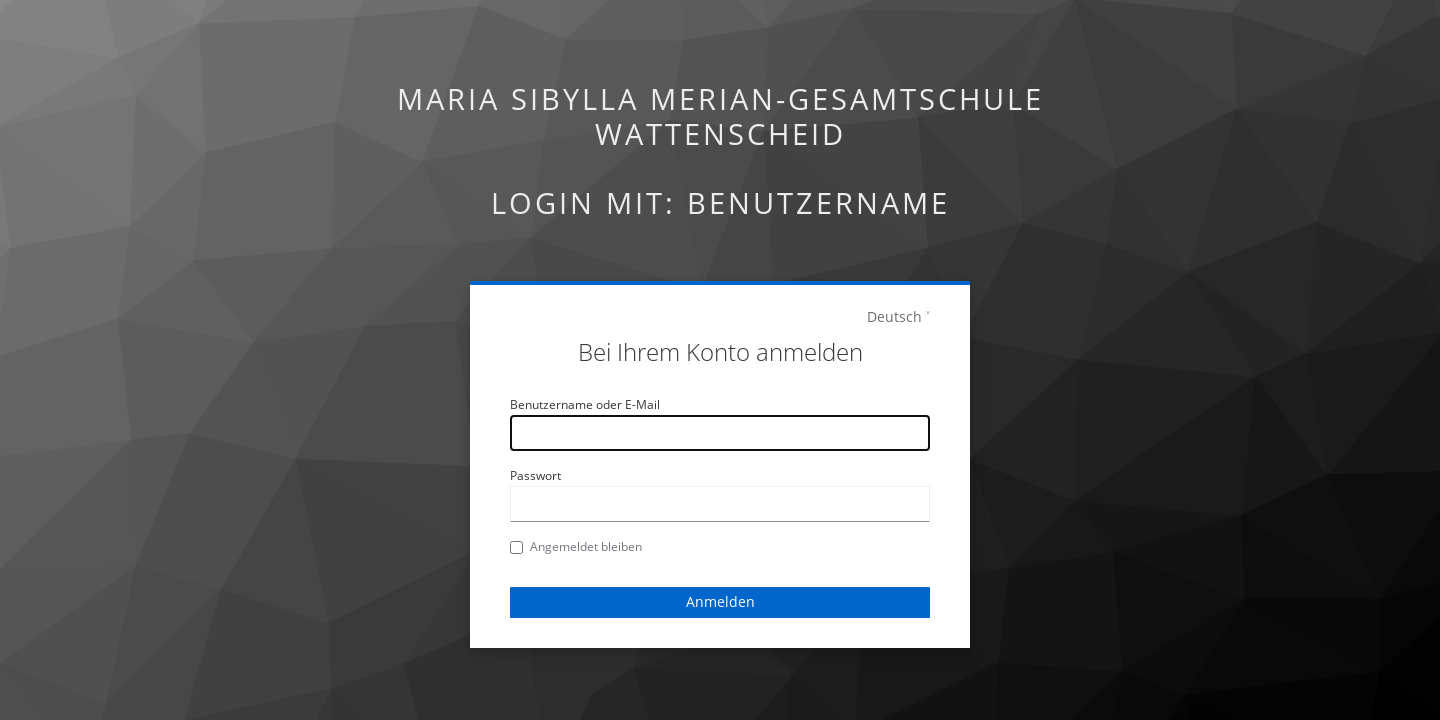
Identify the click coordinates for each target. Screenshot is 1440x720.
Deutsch (894, 316)
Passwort (535, 475)
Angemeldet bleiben (576, 546)
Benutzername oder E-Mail (585, 404)
